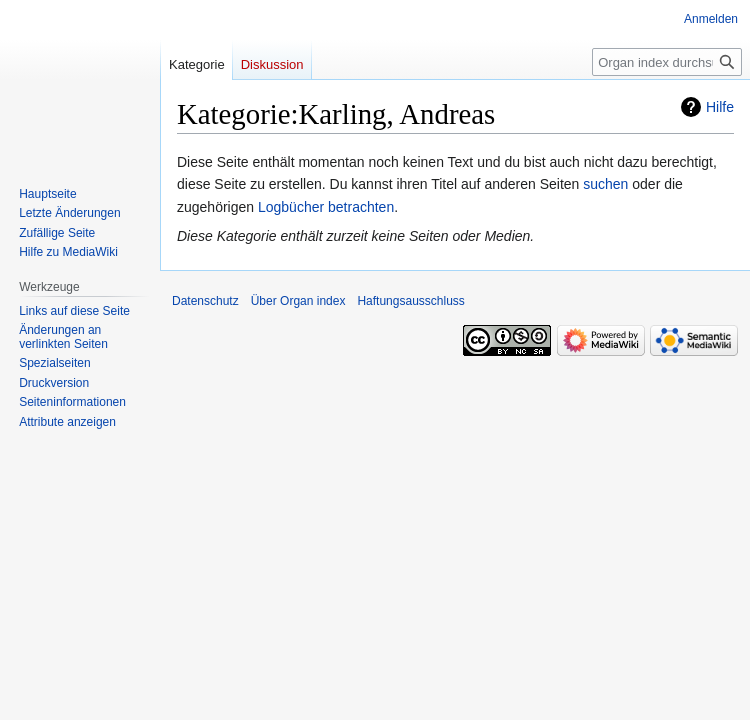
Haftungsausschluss (410, 301)
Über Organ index (298, 301)
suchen (605, 184)
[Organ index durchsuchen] (667, 62)
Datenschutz (205, 301)
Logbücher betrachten (326, 207)
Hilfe (720, 107)
